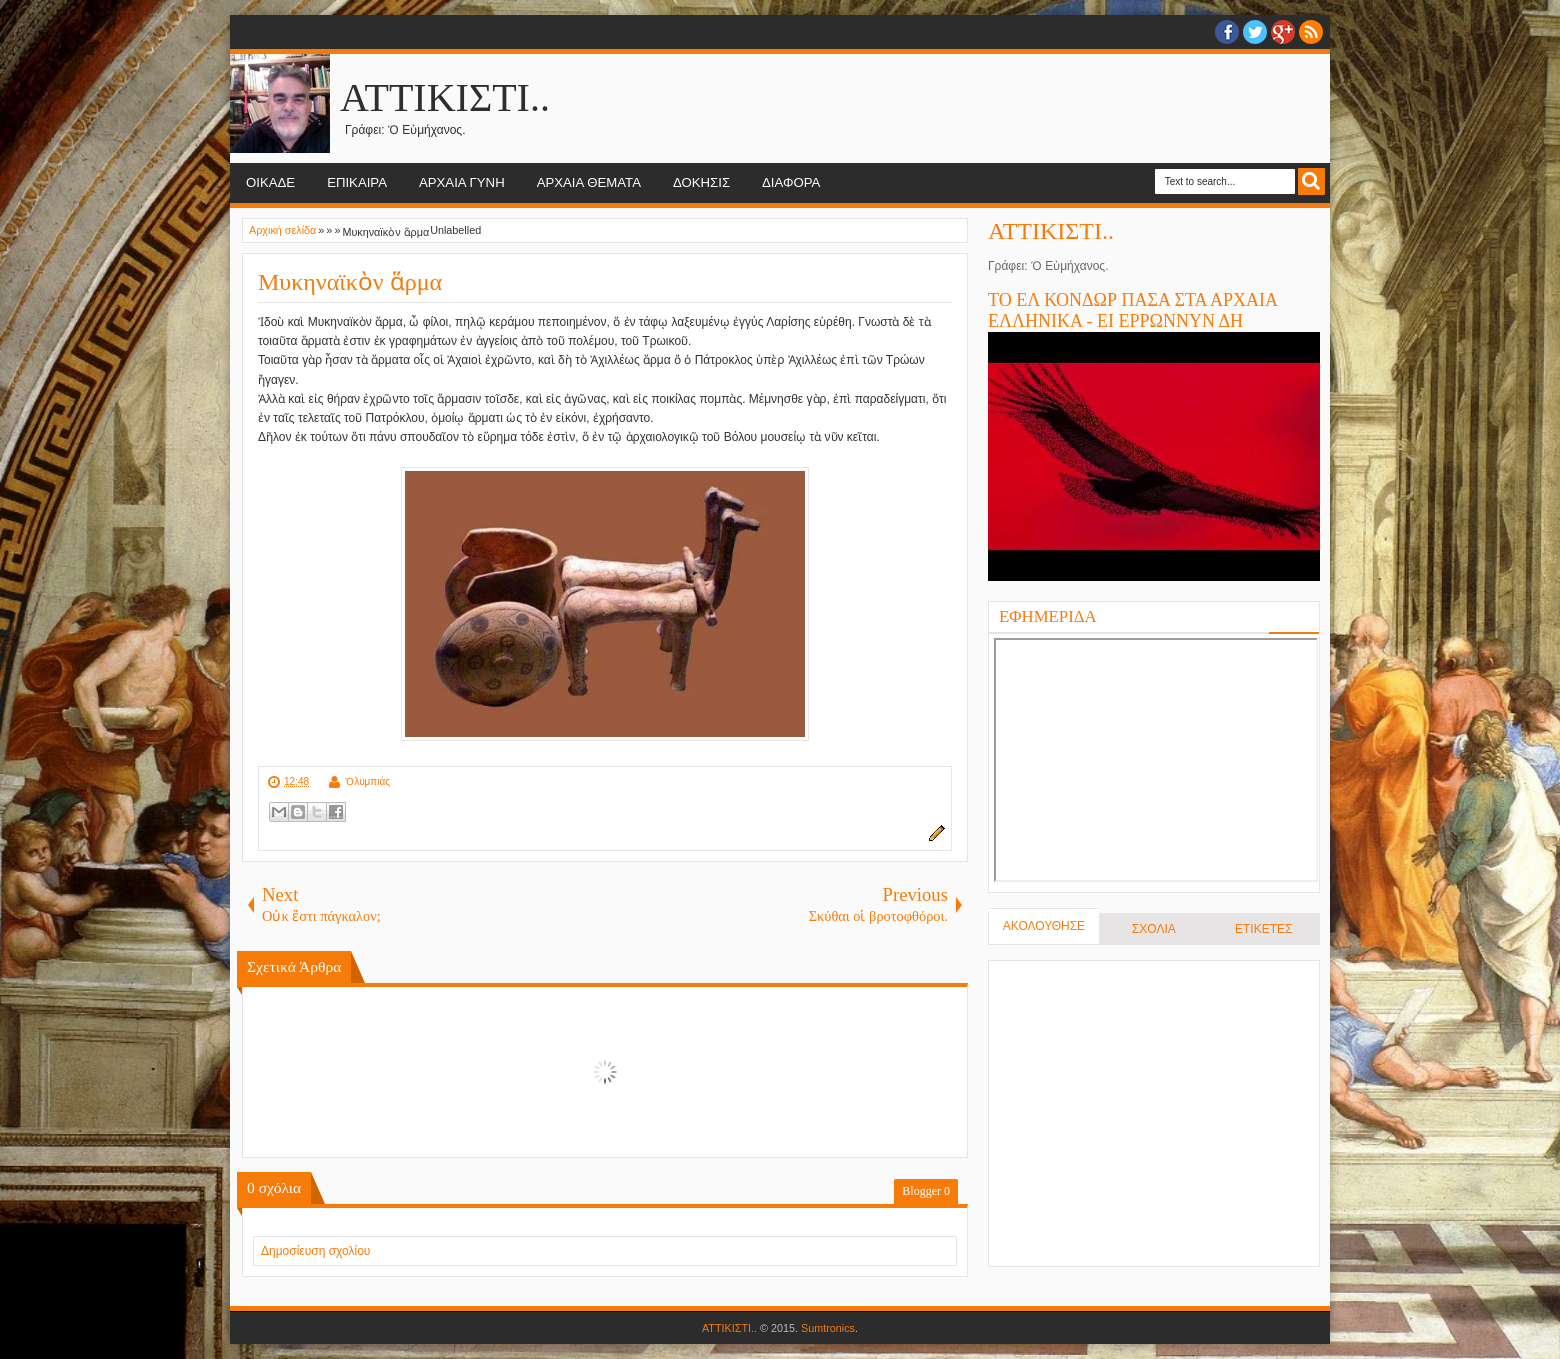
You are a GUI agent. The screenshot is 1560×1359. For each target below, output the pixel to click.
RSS (1311, 32)
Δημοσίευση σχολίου (315, 1251)
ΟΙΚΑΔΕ (270, 182)
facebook (1227, 32)
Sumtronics (828, 1328)
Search (1311, 181)
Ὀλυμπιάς (367, 781)
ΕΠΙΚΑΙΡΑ (357, 182)
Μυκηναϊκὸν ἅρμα (350, 282)
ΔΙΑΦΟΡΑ (791, 182)
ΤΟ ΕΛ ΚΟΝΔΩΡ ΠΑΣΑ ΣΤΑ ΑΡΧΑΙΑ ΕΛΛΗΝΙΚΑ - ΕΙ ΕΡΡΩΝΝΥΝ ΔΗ (1132, 310)
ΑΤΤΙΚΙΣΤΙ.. (445, 97)
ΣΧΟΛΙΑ (1154, 929)
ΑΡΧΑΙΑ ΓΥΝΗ (462, 182)
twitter (1255, 32)
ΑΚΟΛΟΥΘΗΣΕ (1044, 926)
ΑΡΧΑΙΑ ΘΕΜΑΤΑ (589, 182)
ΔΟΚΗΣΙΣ (701, 182)
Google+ (1283, 32)
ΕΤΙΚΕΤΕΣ (1263, 929)
